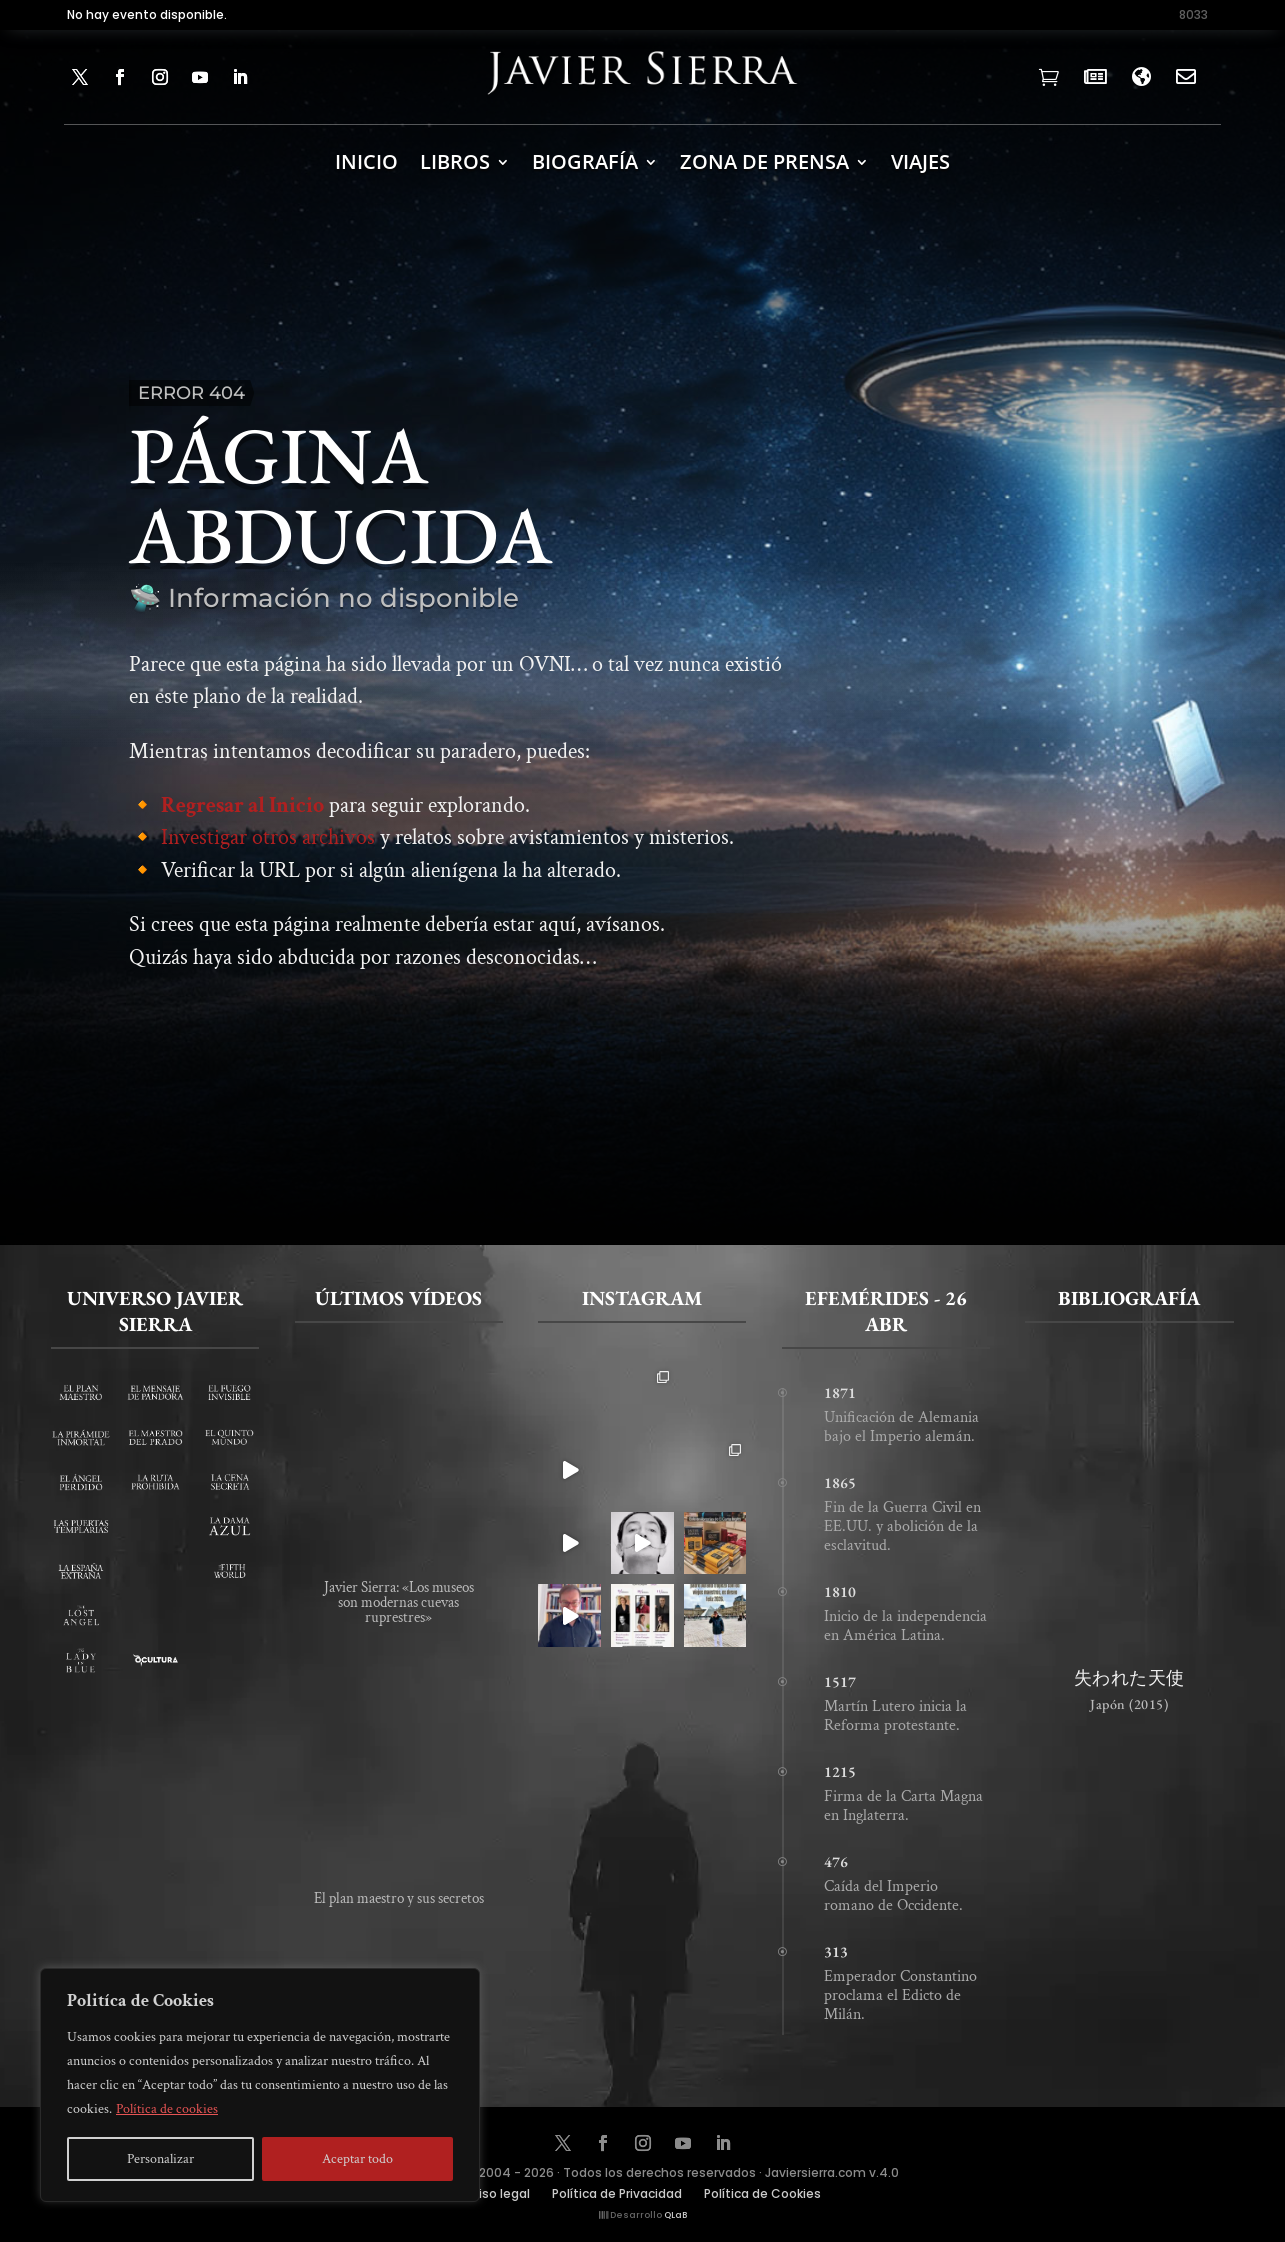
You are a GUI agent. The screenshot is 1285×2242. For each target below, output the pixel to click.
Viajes (920, 161)
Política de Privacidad (617, 2194)
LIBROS (455, 161)
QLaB (675, 2215)
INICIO (366, 161)
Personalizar (160, 2159)
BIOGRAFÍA (585, 161)
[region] (260, 2085)
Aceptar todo (357, 2159)
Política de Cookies (762, 2194)
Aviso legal (497, 2194)
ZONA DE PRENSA (764, 161)
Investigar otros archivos (268, 854)
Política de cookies (167, 2109)
